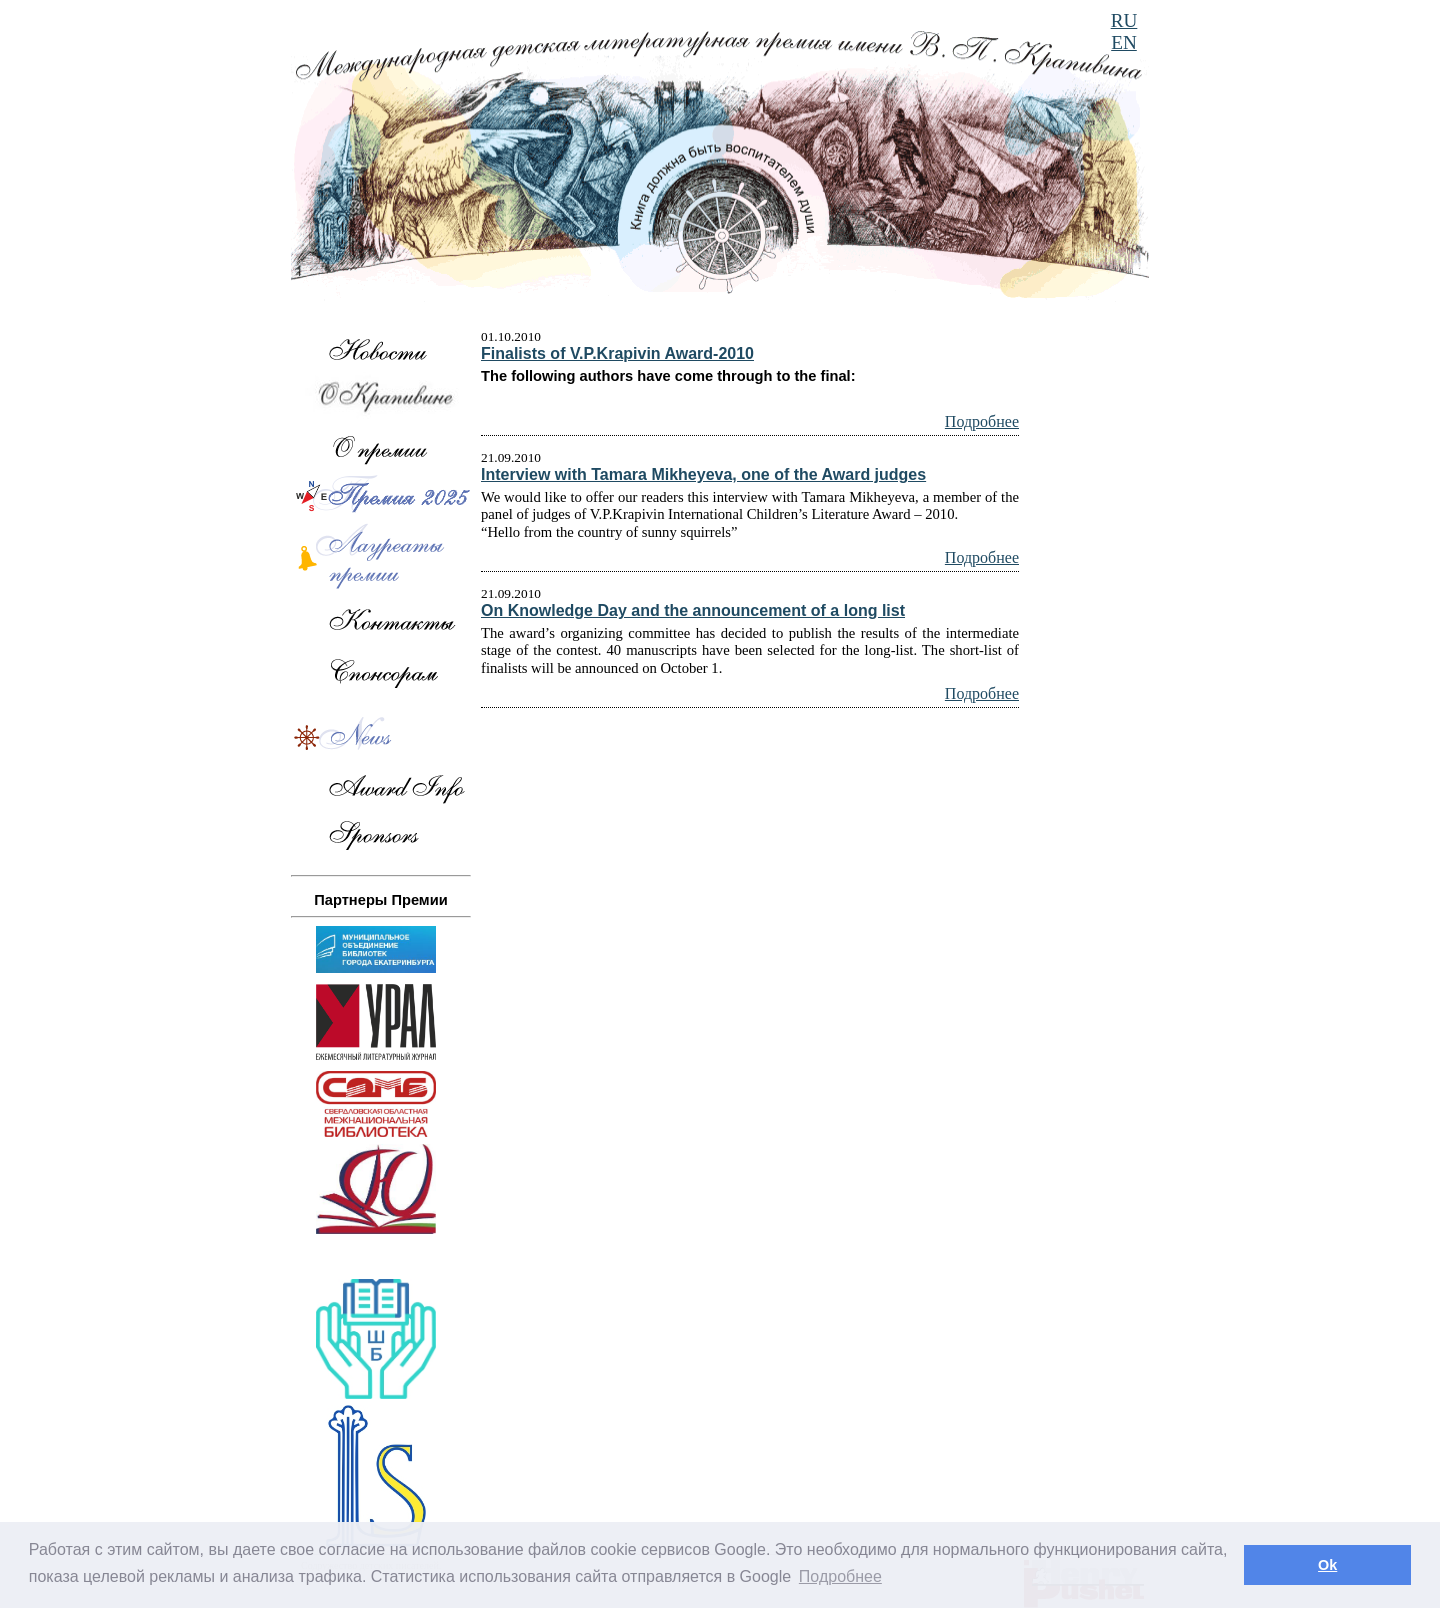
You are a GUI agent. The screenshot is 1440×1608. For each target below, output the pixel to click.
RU (1124, 20)
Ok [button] (1327, 1565)
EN (1124, 42)
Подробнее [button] (840, 1576)
